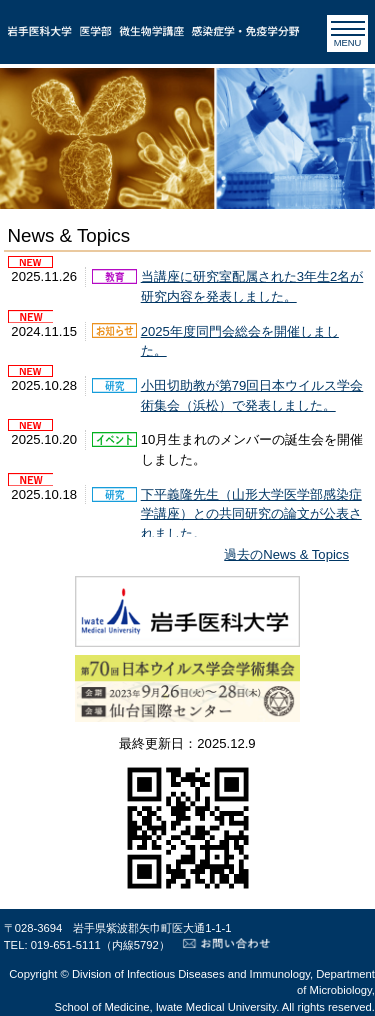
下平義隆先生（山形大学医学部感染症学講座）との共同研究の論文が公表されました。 (251, 514)
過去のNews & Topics (286, 554)
